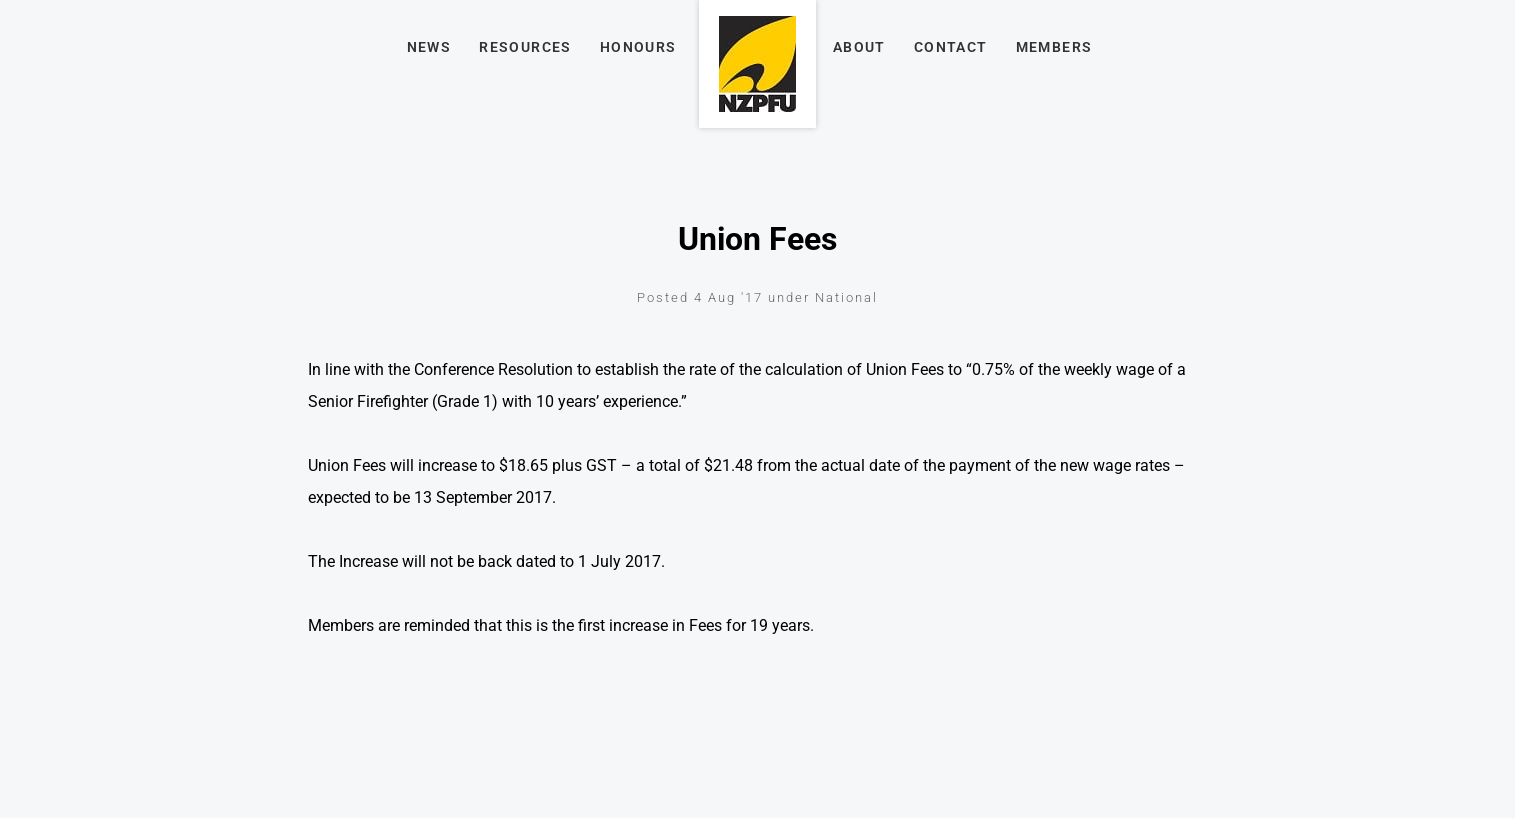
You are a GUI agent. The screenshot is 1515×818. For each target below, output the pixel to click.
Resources (525, 47)
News (429, 47)
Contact (951, 47)
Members (1054, 47)
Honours (638, 47)
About (859, 47)
